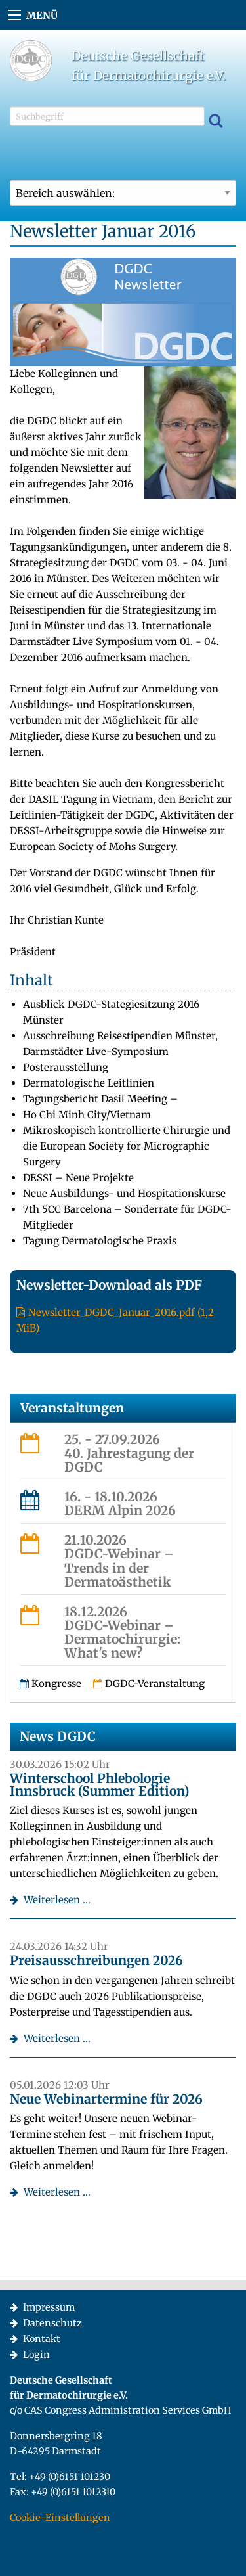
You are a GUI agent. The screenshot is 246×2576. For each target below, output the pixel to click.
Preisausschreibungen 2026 (96, 1960)
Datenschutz (52, 2323)
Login (36, 2355)
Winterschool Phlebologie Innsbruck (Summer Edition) (99, 1785)
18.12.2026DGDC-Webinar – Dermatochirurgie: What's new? (122, 1632)
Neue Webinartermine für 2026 (106, 2099)
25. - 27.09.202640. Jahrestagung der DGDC (129, 1453)
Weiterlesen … (57, 1899)
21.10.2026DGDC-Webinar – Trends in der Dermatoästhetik (119, 1560)
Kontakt (41, 2339)
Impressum (49, 2307)
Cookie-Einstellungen (60, 2517)
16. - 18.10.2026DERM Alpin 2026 (120, 1503)
